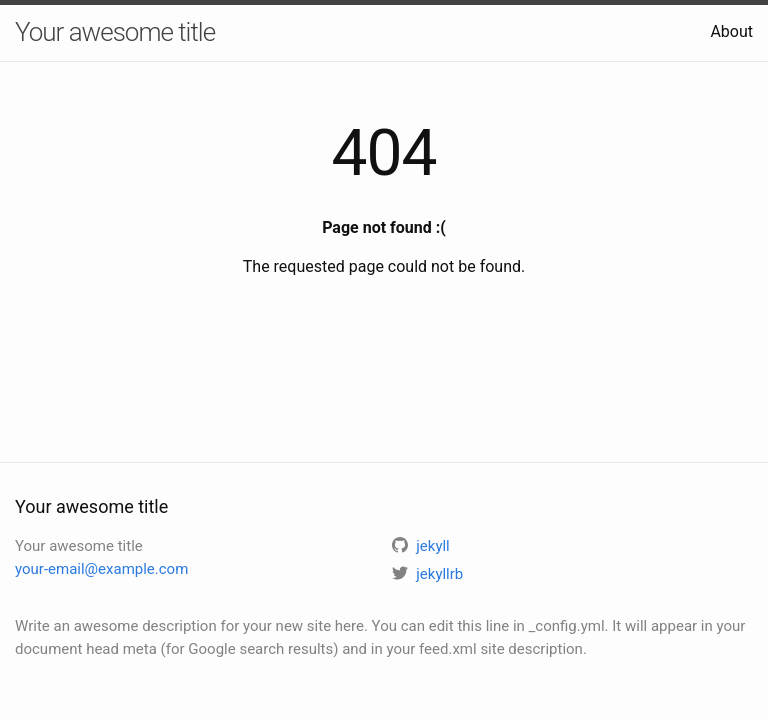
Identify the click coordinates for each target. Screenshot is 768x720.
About (731, 31)
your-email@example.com (101, 569)
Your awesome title (115, 32)
